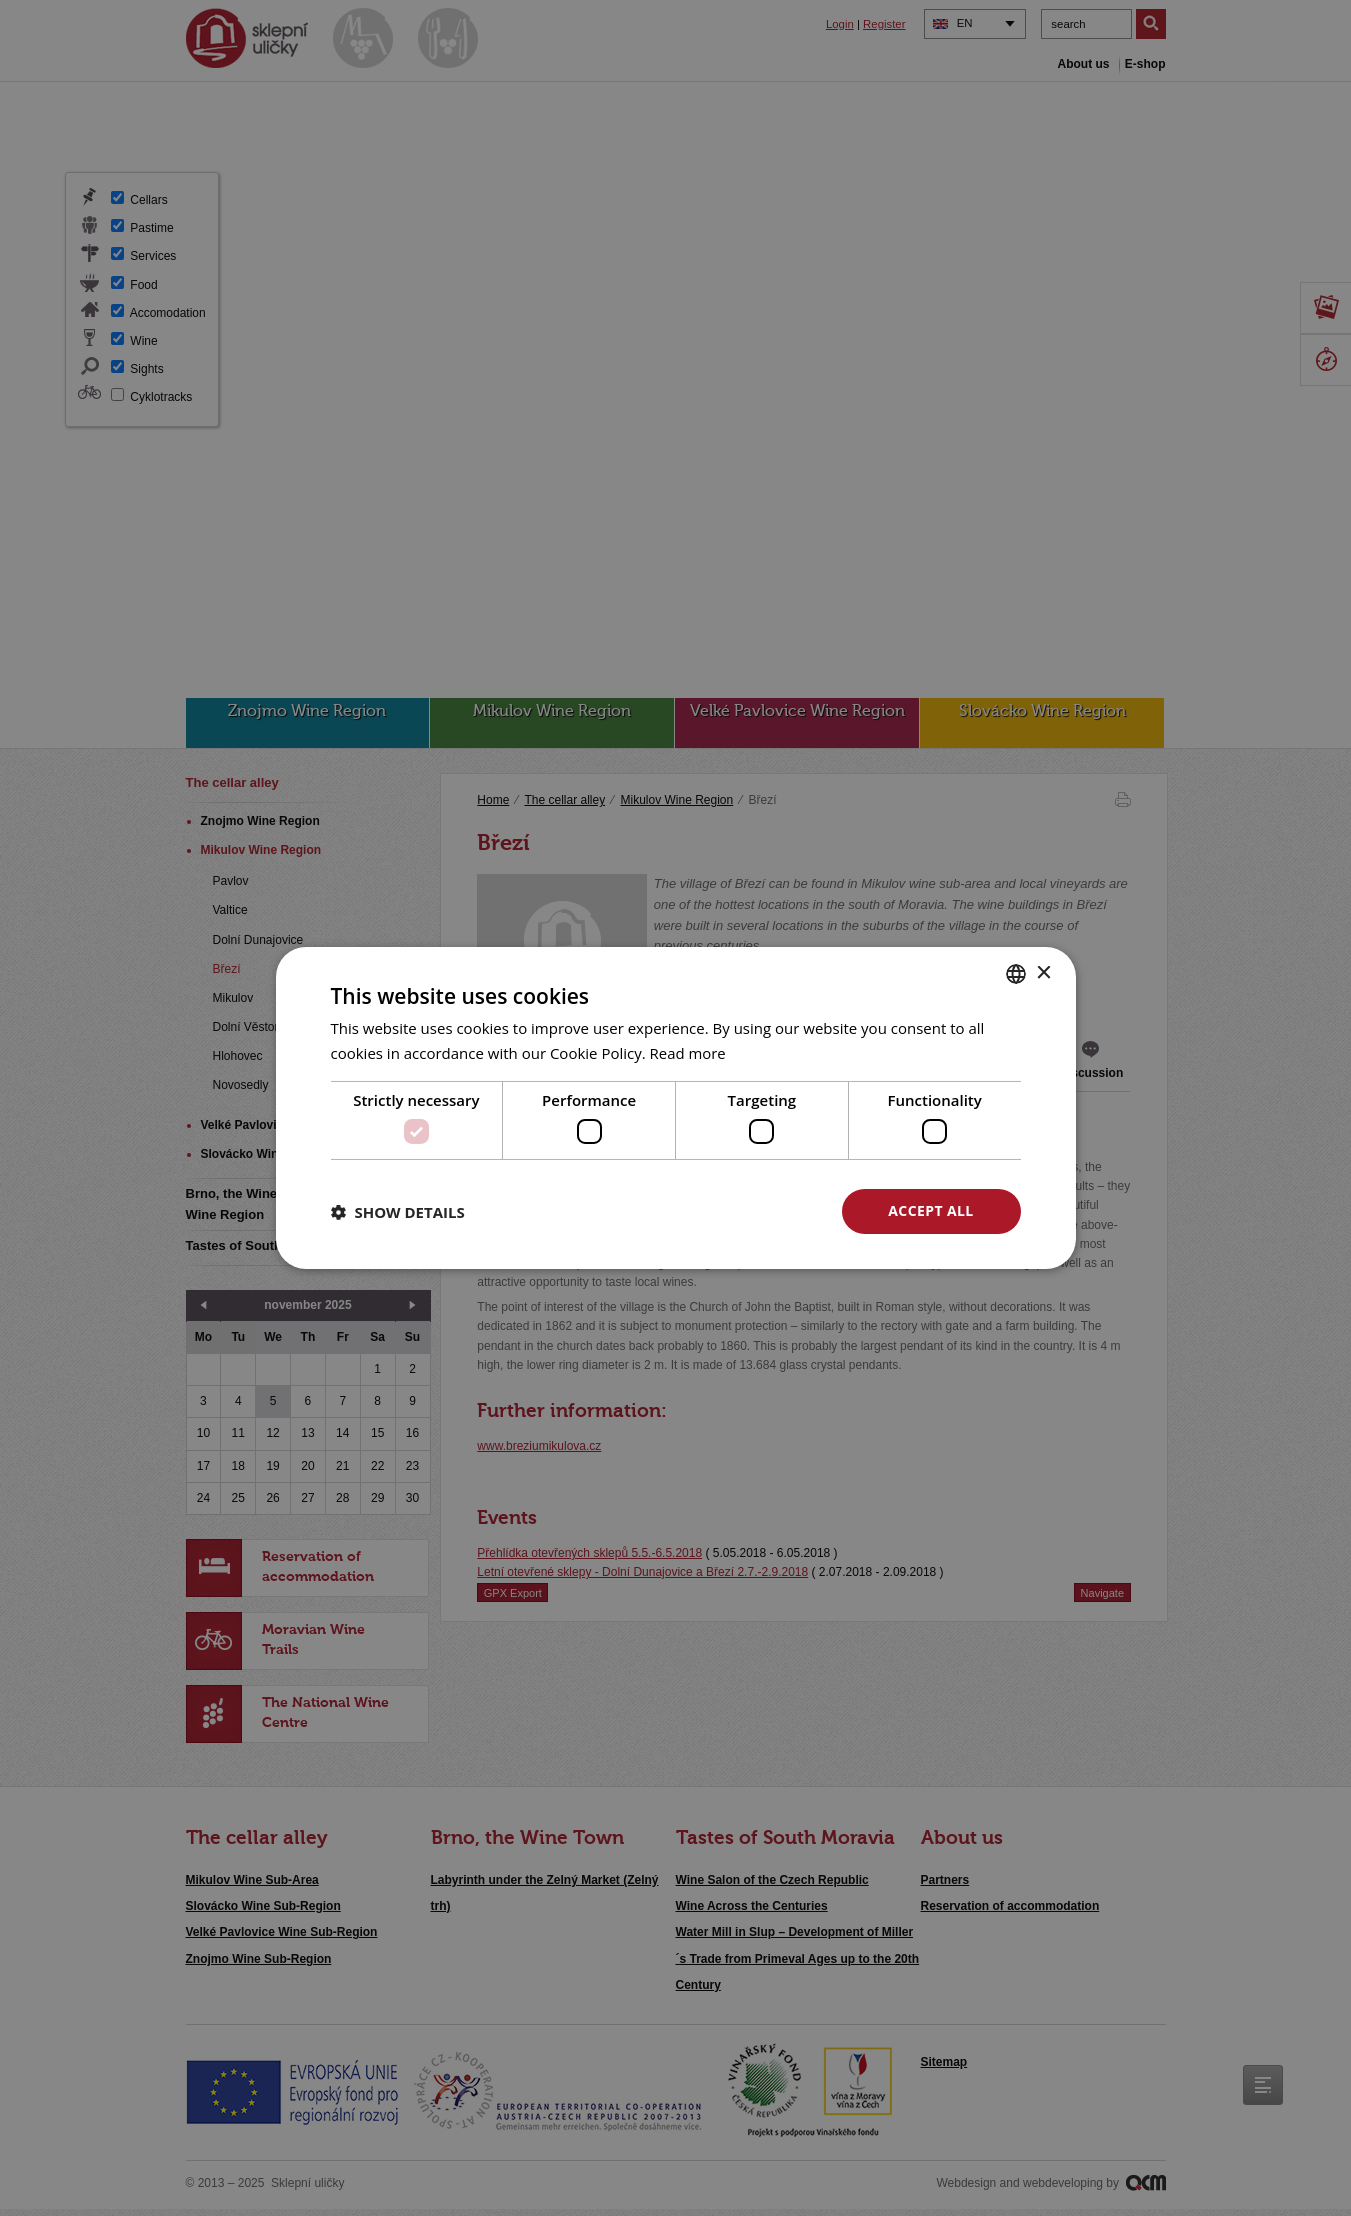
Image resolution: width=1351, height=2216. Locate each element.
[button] (398, 1212)
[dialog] (675, 1108)
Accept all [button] (930, 1210)
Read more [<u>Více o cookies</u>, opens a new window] (688, 1053)
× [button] (1043, 972)
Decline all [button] (737, 1210)
